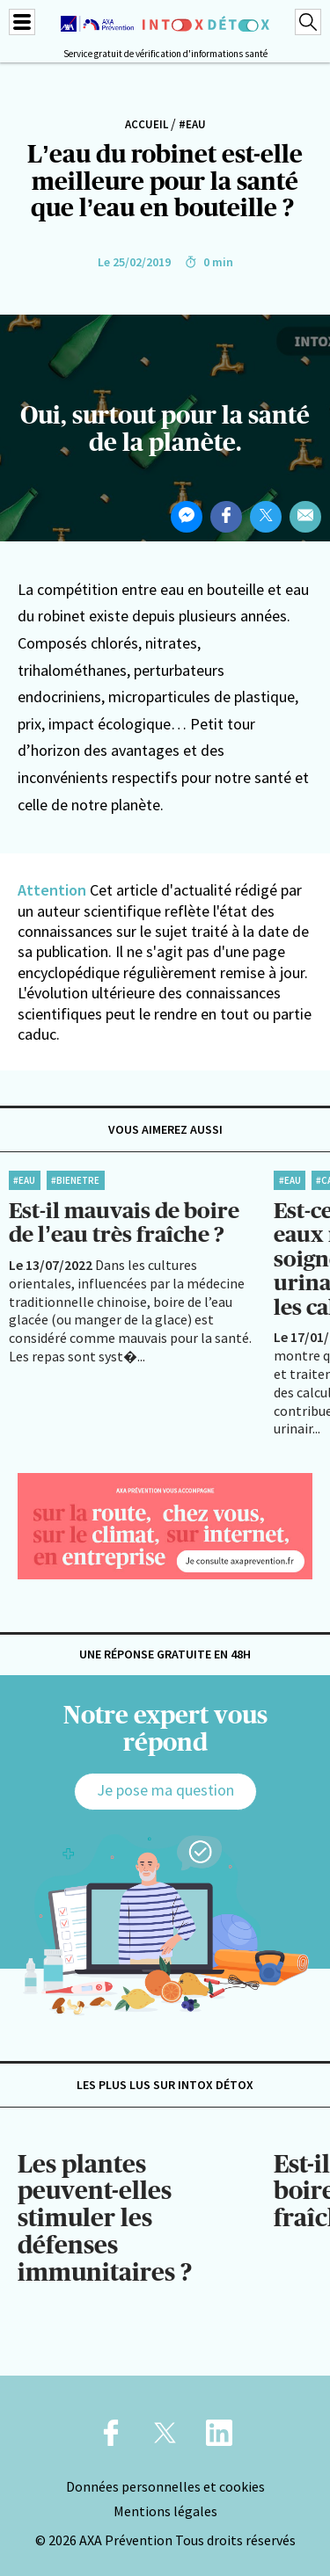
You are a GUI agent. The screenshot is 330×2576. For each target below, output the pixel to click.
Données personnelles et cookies (165, 2486)
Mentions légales (165, 2511)
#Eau (192, 124)
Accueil (146, 124)
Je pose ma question (165, 1790)
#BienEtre (75, 1180)
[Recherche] (308, 22)
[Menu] (22, 22)
